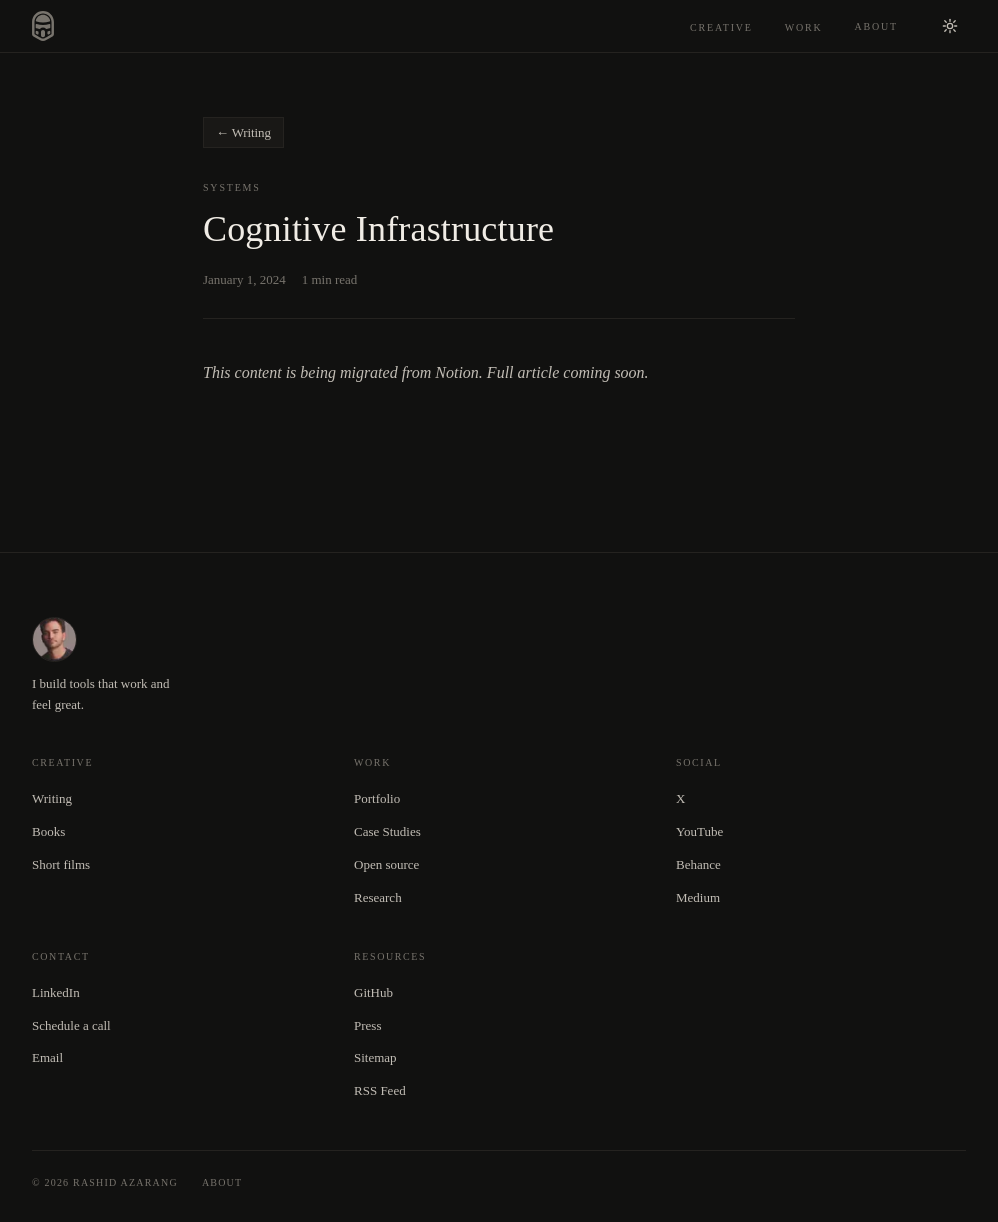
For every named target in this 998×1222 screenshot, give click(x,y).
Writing (52, 798)
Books (48, 831)
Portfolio (377, 798)
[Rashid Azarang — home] (43, 26)
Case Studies (387, 831)
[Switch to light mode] (950, 26)
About (876, 26)
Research (378, 897)
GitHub (373, 992)
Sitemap (375, 1057)
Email (47, 1057)
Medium (698, 897)
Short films (61, 864)
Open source (386, 864)
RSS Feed (380, 1090)
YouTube (699, 831)
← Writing (243, 132)
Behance (698, 864)
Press (367, 1025)
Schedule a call (71, 1025)
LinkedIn (56, 992)
